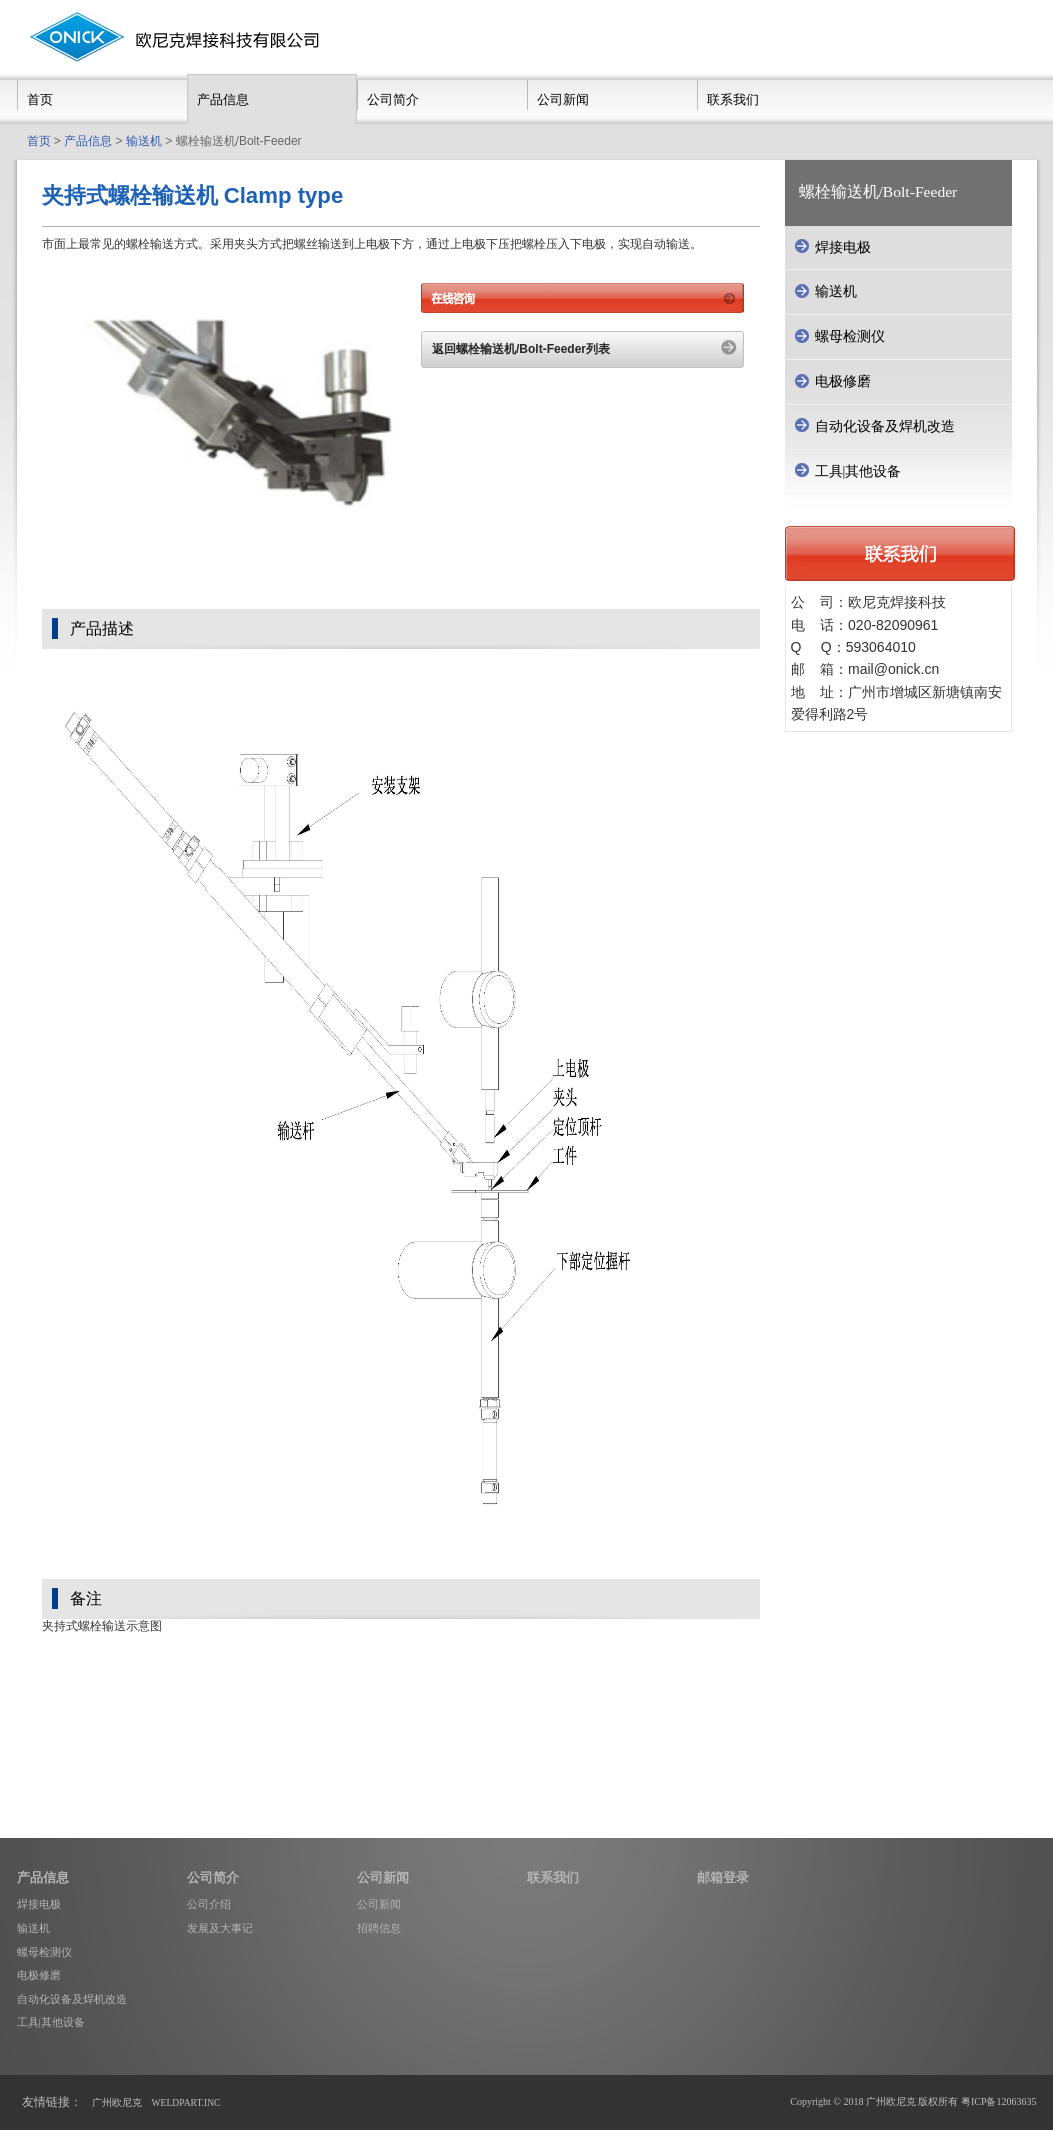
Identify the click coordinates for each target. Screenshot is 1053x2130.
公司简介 (393, 99)
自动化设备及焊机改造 (72, 1999)
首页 (40, 99)
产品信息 (223, 99)
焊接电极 (39, 1904)
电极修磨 (39, 1975)
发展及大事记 (220, 1928)
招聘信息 (379, 1928)
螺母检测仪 (44, 1952)
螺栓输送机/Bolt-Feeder (878, 191)
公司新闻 (563, 99)
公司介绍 (209, 1904)
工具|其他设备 (51, 2022)
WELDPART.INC (186, 2102)
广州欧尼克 (117, 2102)
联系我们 (733, 99)
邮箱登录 (723, 1877)
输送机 (144, 141)
